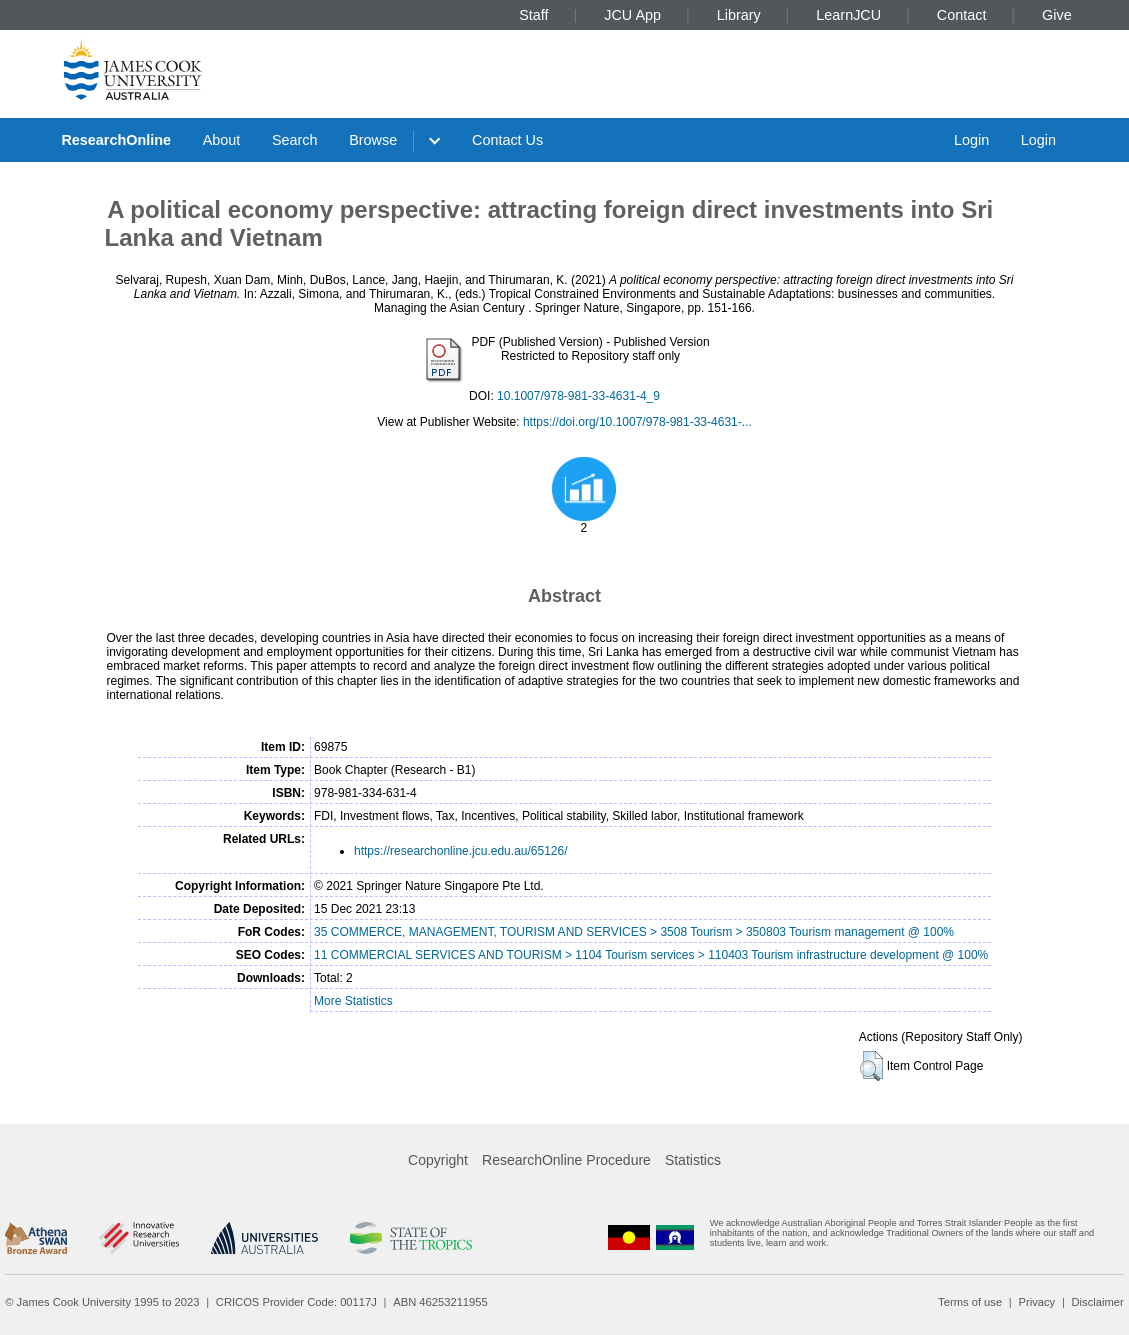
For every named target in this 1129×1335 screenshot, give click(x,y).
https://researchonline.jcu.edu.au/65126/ (460, 851)
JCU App (632, 15)
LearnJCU (848, 15)
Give (1057, 15)
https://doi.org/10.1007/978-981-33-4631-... (637, 422)
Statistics (693, 1160)
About (222, 140)
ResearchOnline (116, 140)
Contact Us (507, 140)
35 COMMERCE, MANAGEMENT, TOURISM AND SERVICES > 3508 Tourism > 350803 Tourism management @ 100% (634, 932)
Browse (373, 140)
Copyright (438, 1160)
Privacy (1036, 1302)
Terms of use (970, 1302)
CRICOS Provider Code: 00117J (296, 1302)
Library (739, 15)
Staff (533, 15)
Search (295, 140)
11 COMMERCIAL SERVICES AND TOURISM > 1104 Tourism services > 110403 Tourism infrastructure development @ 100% (651, 955)
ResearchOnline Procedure (566, 1160)
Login (971, 140)
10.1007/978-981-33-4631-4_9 (578, 396)
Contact (962, 15)
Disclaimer (1098, 1302)
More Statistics (353, 1001)
